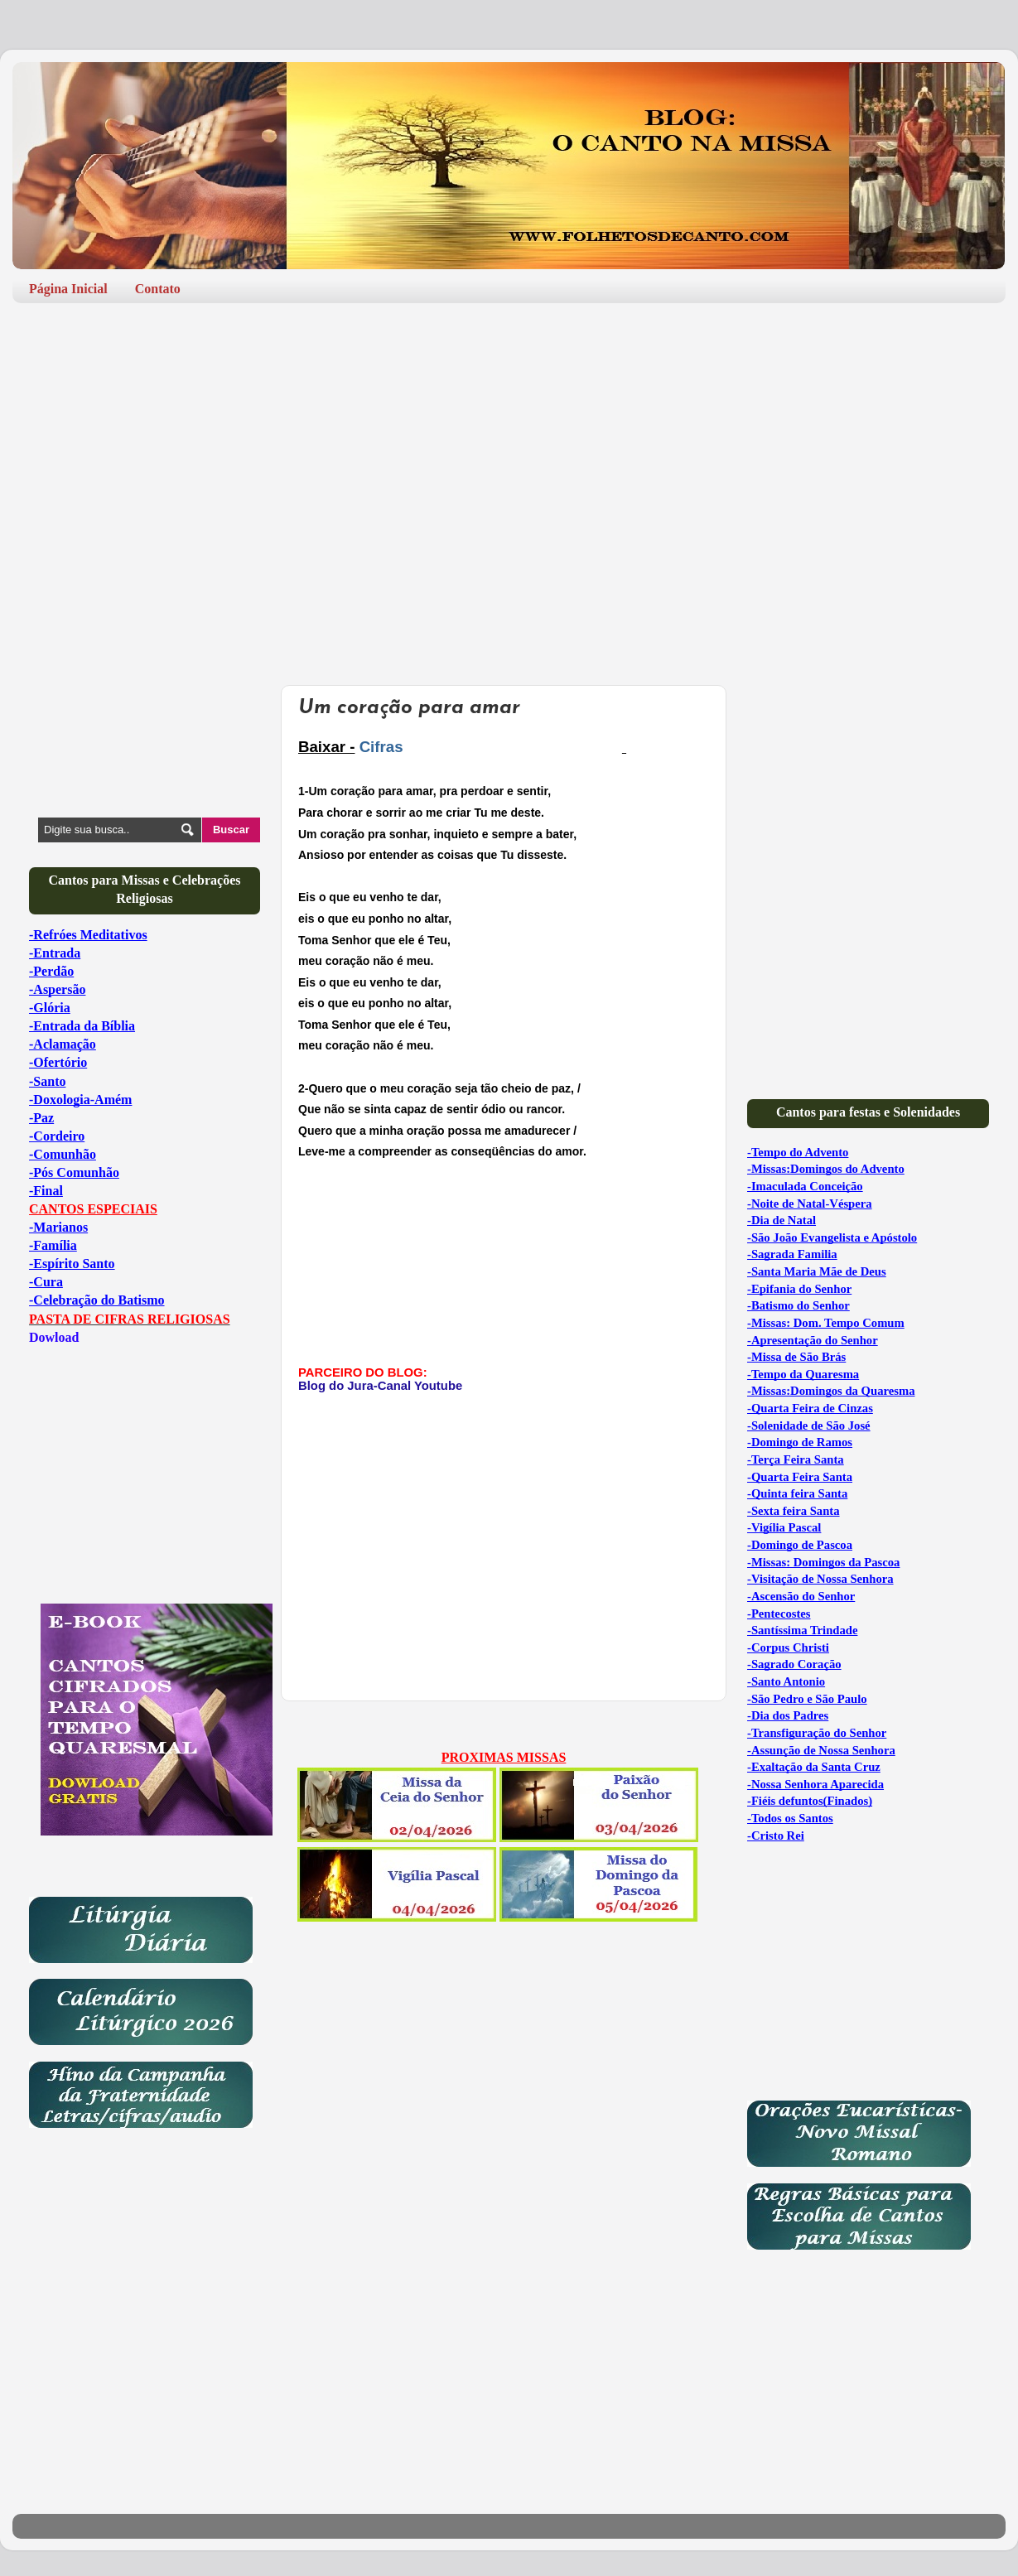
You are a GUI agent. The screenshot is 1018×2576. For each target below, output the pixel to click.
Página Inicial (68, 289)
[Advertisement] (509, 444)
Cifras (379, 746)
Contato (158, 289)
